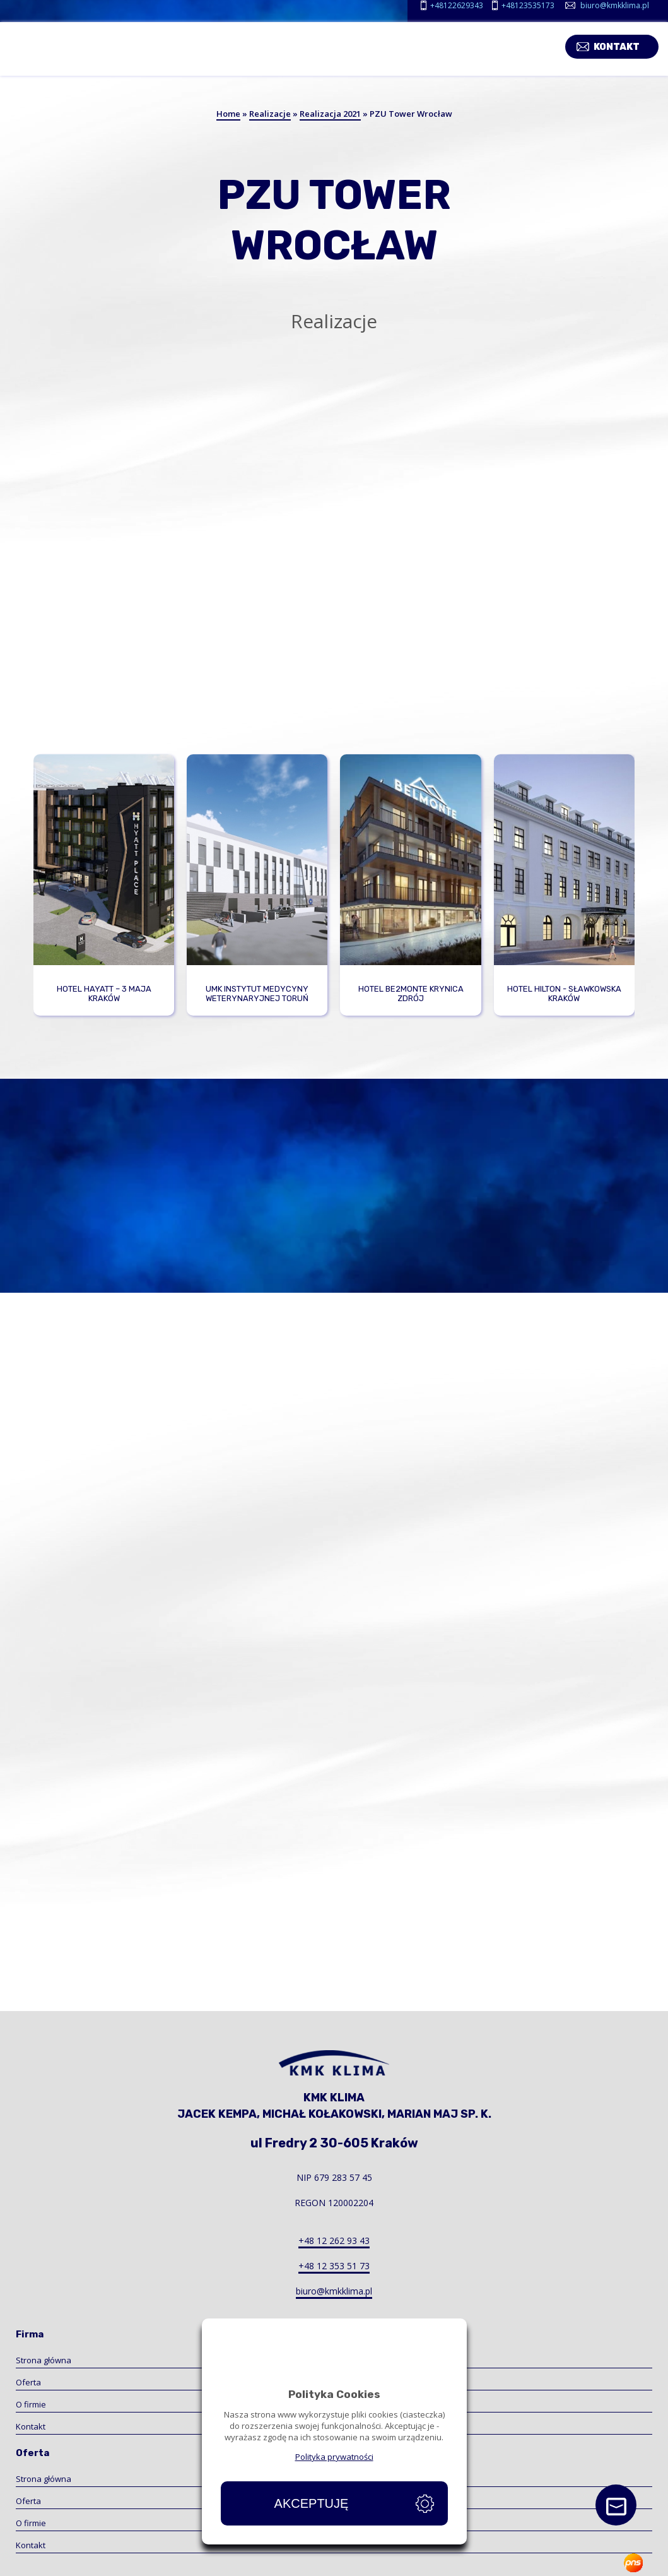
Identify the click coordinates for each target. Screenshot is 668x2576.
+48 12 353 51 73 (334, 2266)
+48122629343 (456, 5)
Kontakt (626, 45)
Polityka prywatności (334, 2456)
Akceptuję (311, 2503)
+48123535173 (527, 5)
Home (228, 113)
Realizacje (270, 113)
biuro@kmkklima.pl (614, 5)
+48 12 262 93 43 (334, 2241)
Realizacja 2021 (330, 113)
